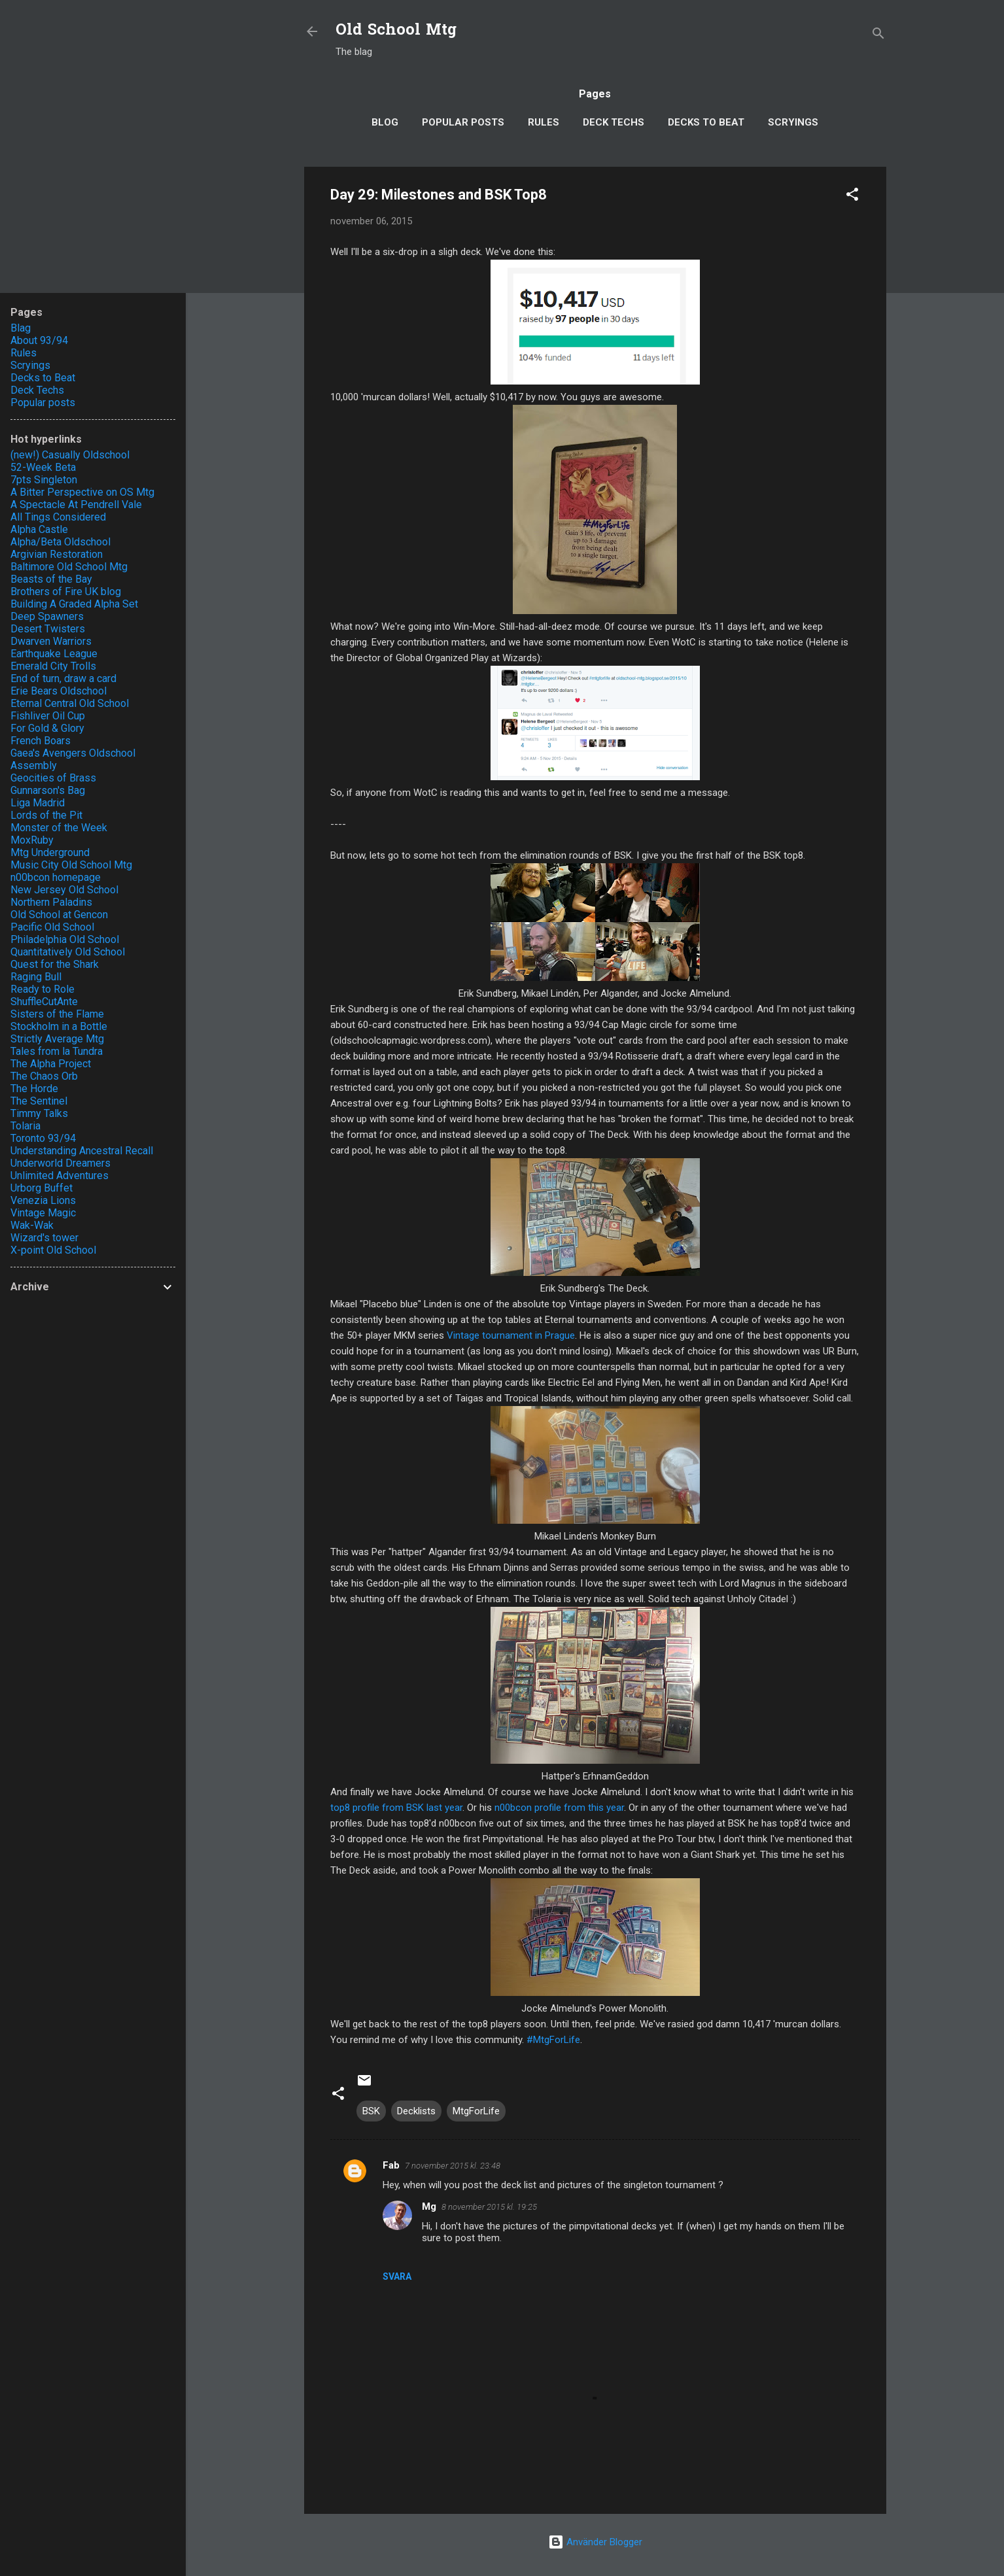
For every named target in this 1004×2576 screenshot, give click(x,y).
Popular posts (463, 122)
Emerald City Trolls (53, 666)
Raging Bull (35, 976)
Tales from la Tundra (56, 1051)
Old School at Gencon (59, 914)
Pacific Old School (52, 927)
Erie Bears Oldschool (58, 691)
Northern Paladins (51, 902)
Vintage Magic (43, 1213)
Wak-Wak (32, 1225)
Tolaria (25, 1126)
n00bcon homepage (55, 877)
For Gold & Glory (47, 728)
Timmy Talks (39, 1113)
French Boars (40, 740)
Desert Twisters (47, 629)
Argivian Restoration (56, 554)
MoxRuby (32, 840)
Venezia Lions (43, 1200)
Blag (20, 328)
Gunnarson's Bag (47, 790)
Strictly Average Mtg (57, 1039)
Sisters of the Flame (57, 1014)
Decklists (416, 2111)
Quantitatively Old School (67, 952)
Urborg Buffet (41, 1188)
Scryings (793, 122)
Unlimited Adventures (59, 1175)
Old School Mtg (396, 31)
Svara (397, 2276)
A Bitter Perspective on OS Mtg (82, 492)
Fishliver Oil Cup (47, 716)
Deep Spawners (47, 616)
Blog (385, 122)
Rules (543, 122)
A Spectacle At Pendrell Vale (76, 504)
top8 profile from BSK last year (396, 1807)
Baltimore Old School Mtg (69, 566)
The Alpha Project (50, 1063)
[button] (852, 196)
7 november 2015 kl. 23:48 (452, 2166)
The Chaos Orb (44, 1076)
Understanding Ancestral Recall (81, 1150)
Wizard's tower (44, 1237)
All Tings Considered (58, 517)
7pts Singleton (43, 479)
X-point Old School (53, 1250)
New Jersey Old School (64, 890)
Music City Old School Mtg (71, 865)
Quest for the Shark (54, 964)
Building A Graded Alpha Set (74, 604)
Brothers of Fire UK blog (65, 591)
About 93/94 (39, 340)
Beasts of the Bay (51, 579)
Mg (429, 2206)
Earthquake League (53, 653)
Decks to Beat (706, 122)
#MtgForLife (553, 2040)
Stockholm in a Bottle (58, 1026)
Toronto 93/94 (43, 1138)
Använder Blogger (595, 2542)
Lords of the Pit (46, 815)
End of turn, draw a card (63, 678)
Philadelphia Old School (64, 939)
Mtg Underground (50, 852)
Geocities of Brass (53, 778)
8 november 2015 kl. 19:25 (489, 2207)
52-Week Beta (43, 467)
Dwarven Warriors (51, 641)
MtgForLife (476, 2111)
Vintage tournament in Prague (511, 1335)
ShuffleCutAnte (44, 1001)
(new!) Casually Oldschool (70, 455)
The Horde (34, 1088)
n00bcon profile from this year (559, 1807)
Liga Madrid (37, 803)
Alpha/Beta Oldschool (60, 542)
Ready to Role (42, 989)
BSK (371, 2111)
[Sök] (878, 36)
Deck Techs (613, 122)
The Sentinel (38, 1101)
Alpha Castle (39, 529)
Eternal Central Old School (69, 703)
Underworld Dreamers (60, 1163)
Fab (391, 2165)
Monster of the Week (58, 827)
